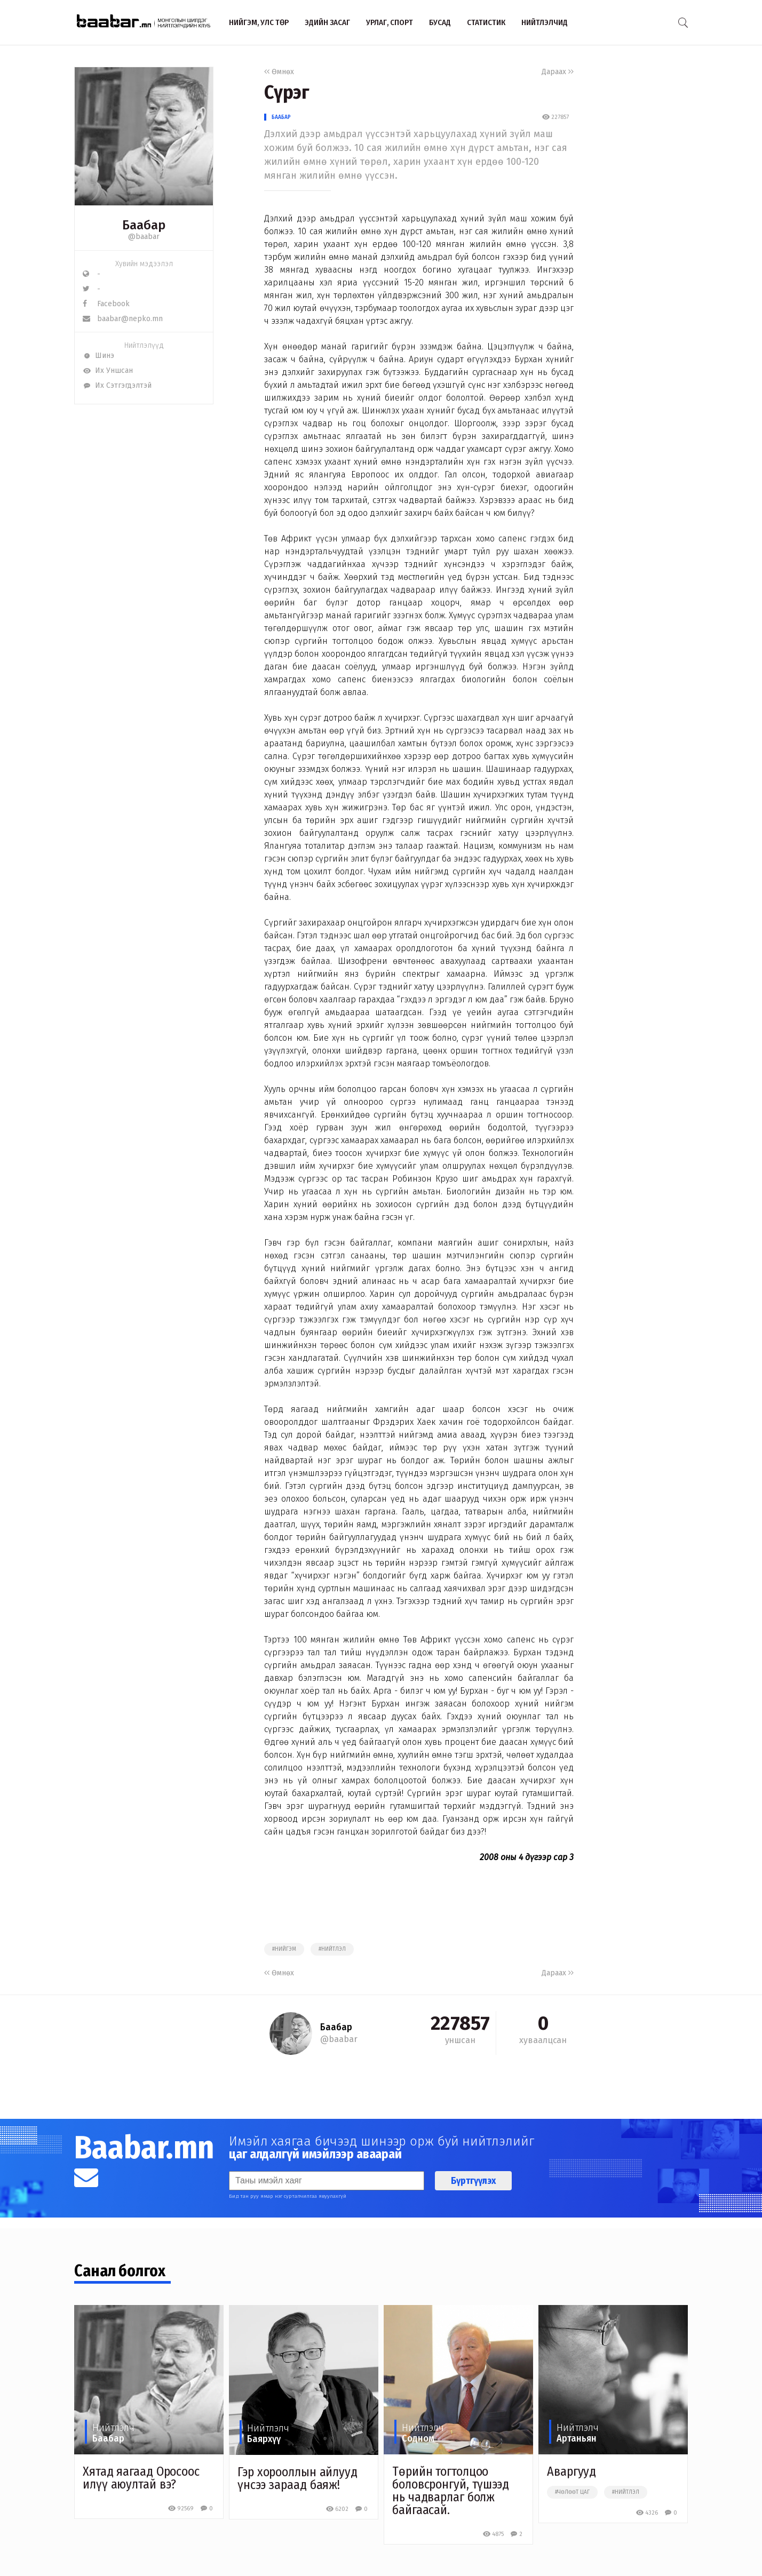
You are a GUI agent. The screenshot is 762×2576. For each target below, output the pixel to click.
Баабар (281, 117)
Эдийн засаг (327, 22)
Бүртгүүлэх (473, 2181)
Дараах (558, 71)
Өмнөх (279, 71)
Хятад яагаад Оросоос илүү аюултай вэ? (141, 2478)
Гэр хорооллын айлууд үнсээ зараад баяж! (297, 2478)
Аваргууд (571, 2471)
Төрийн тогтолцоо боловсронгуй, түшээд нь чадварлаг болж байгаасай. (450, 2490)
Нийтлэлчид (544, 22)
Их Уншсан (108, 370)
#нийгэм (284, 1949)
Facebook (106, 303)
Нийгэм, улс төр (259, 22)
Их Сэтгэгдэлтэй (117, 385)
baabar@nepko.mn (123, 318)
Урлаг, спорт (389, 22)
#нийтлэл (332, 1949)
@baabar (144, 236)
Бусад (440, 22)
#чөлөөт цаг (572, 2492)
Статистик (486, 22)
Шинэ (98, 355)
